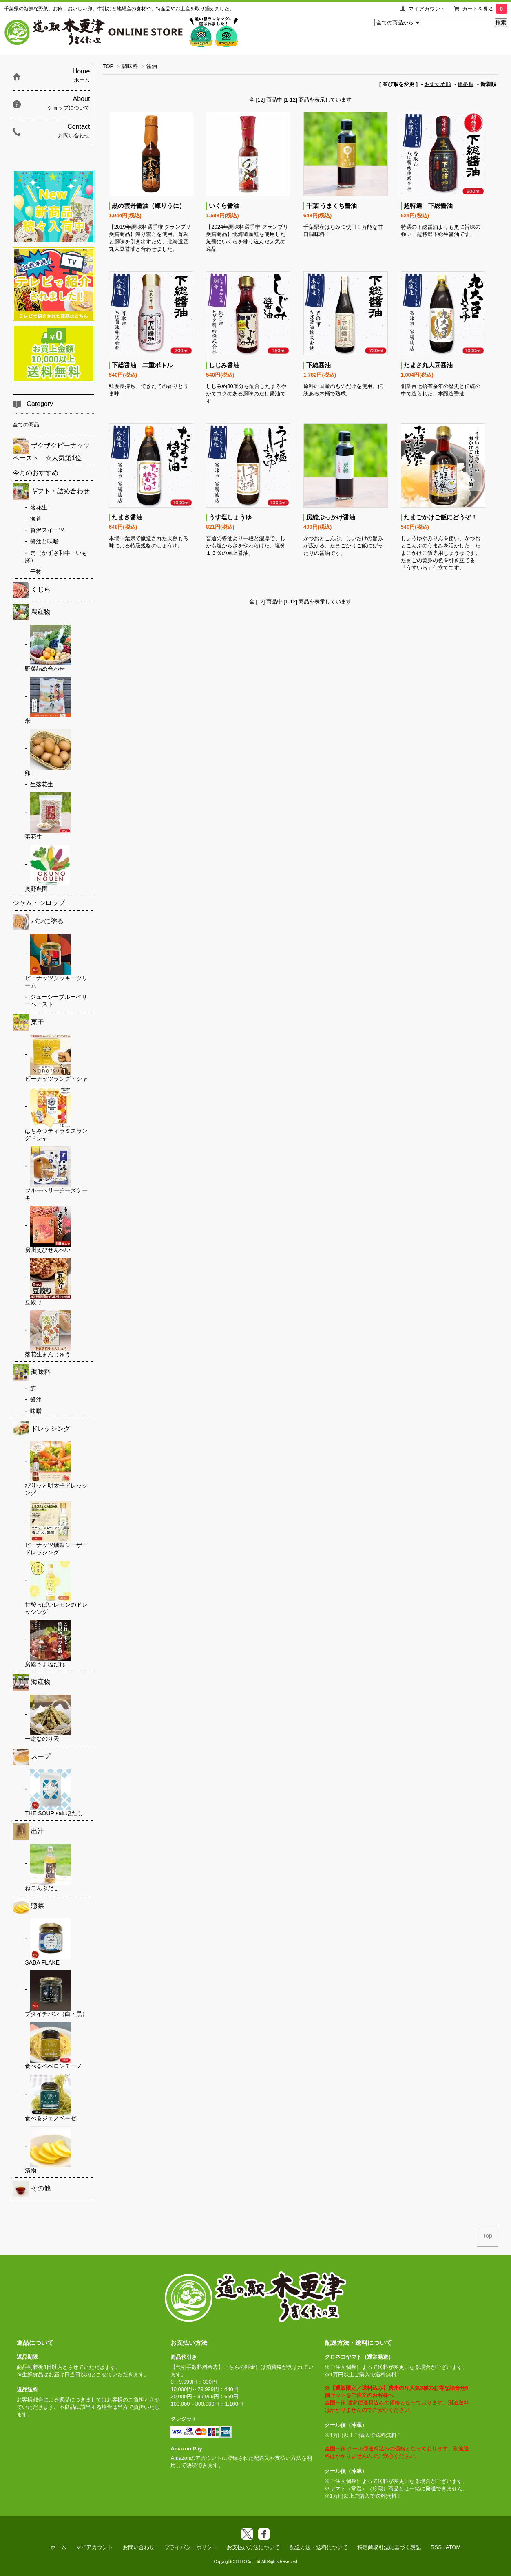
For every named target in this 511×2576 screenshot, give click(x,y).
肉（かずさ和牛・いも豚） (56, 556)
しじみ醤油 (224, 365)
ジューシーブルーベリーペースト (56, 1000)
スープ (32, 1757)
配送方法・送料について (319, 2547)
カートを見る (484, 9)
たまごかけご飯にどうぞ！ (440, 517)
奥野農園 (47, 868)
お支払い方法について (253, 2547)
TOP (108, 66)
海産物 (32, 1682)
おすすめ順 (438, 84)
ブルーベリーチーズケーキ (56, 1173)
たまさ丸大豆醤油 (428, 365)
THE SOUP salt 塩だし (54, 1793)
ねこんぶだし (48, 1867)
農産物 (32, 612)
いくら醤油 (224, 205)
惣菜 (28, 1906)
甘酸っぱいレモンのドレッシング (56, 1588)
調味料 (130, 66)
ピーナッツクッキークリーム (56, 961)
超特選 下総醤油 (428, 205)
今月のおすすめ (35, 472)
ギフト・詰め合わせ (51, 491)
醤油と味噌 (44, 541)
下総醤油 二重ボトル (142, 365)
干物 (36, 571)
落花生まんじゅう (48, 1334)
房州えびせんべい (48, 1229)
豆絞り (48, 1281)
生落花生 (41, 784)
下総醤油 (318, 365)
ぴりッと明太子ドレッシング (56, 1468)
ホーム (58, 2547)
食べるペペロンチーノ (53, 2045)
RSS (436, 2547)
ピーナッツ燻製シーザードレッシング (56, 1528)
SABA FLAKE (48, 1942)
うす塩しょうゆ (230, 517)
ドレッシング (41, 1429)
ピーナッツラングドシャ (56, 1058)
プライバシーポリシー (190, 2547)
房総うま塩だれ (48, 1643)
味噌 (36, 1411)
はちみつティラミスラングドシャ (56, 1114)
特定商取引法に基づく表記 (389, 2547)
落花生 (38, 507)
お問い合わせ (139, 2547)
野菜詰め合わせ (48, 648)
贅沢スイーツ (47, 530)
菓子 (28, 1022)
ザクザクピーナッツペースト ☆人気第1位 (51, 449)
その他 (32, 2189)
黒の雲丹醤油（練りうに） (148, 205)
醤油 (151, 66)
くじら (32, 590)
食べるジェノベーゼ (50, 2097)
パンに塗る (38, 922)
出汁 (28, 1831)
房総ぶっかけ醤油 (330, 517)
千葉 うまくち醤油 (331, 205)
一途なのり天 (48, 1718)
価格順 (465, 84)
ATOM (453, 2547)
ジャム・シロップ (39, 902)
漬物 (48, 2150)
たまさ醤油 (127, 517)
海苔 (36, 518)
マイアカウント (426, 9)
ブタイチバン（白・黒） (56, 1993)
